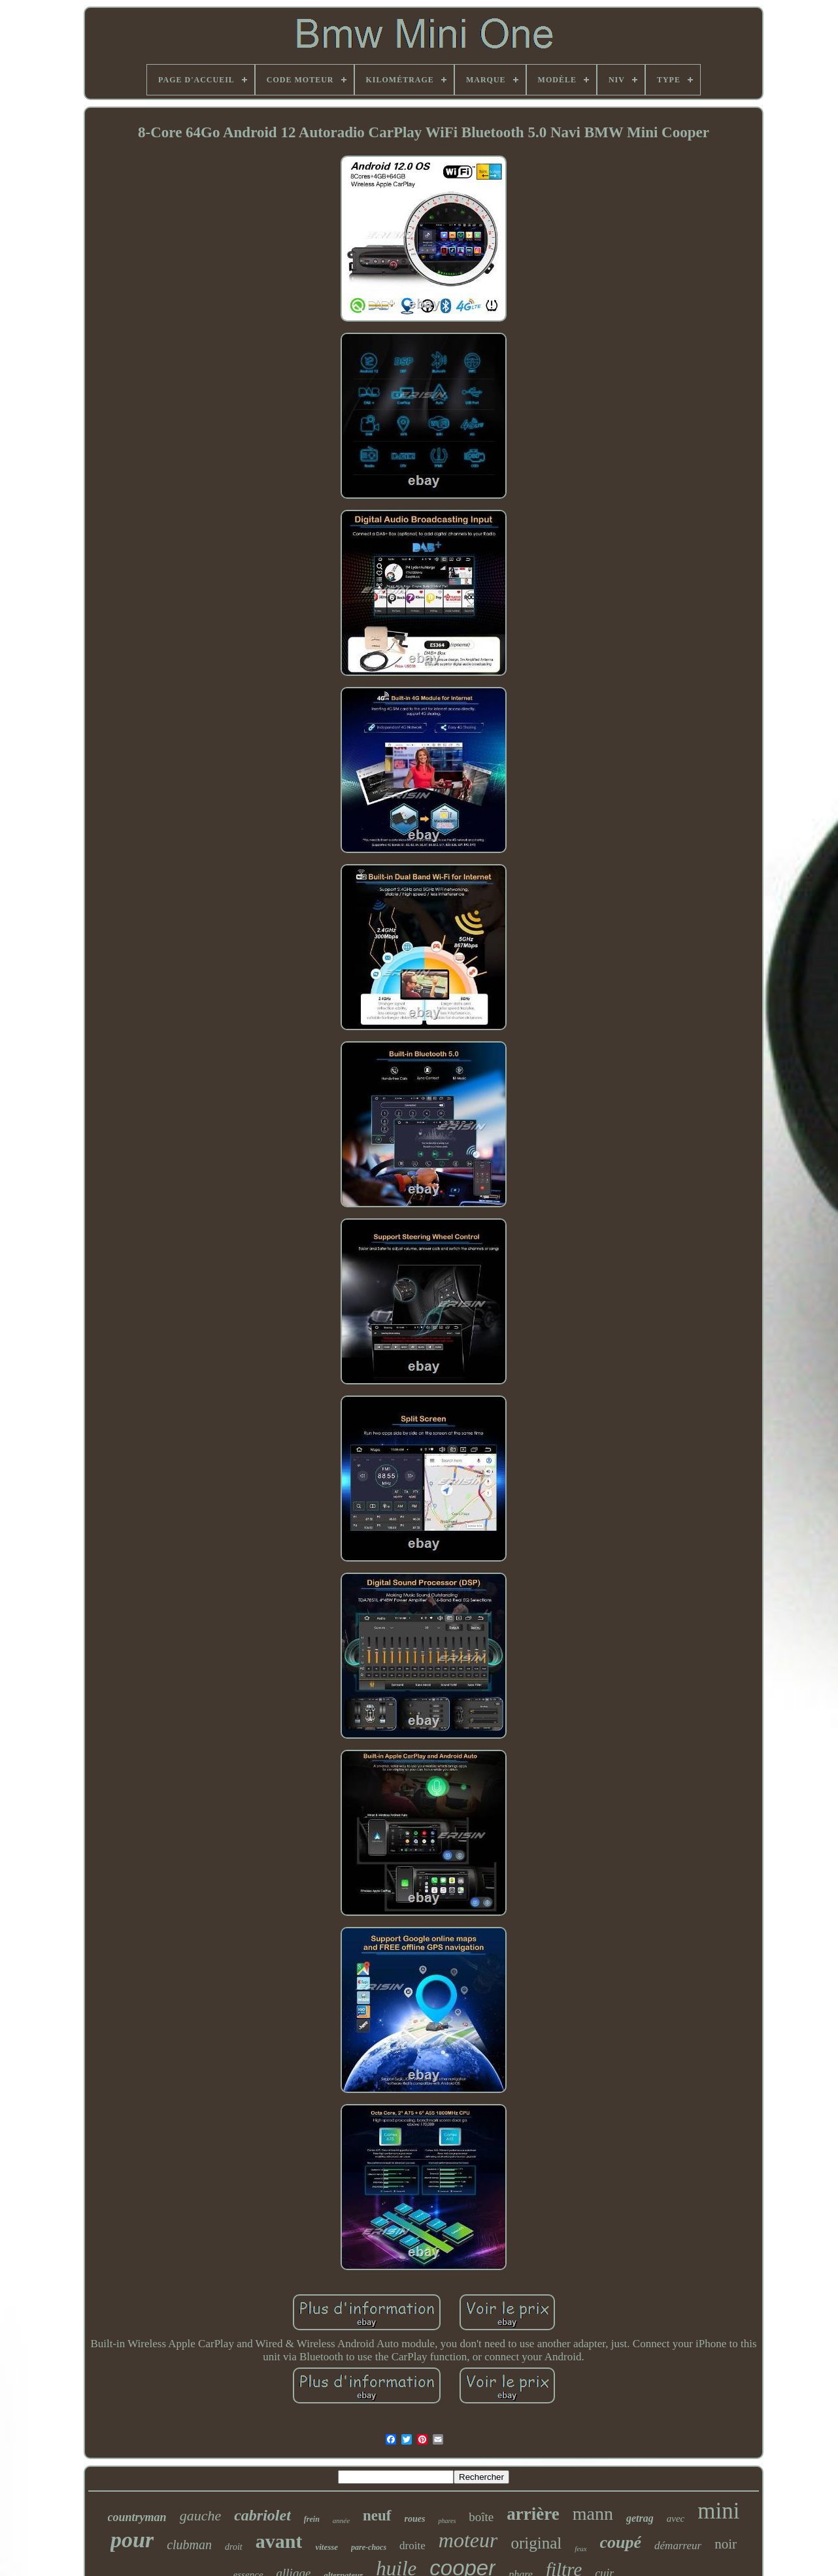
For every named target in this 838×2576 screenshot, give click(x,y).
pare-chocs (368, 2547)
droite (412, 2545)
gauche (201, 2515)
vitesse (326, 2547)
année (341, 2520)
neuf (377, 2515)
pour (132, 2540)
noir (725, 2544)
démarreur (677, 2545)
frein (312, 2519)
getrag (640, 2518)
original (536, 2543)
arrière (533, 2514)
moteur (468, 2540)
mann (593, 2513)
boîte (481, 2517)
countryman (137, 2517)
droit (234, 2547)
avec (675, 2518)
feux (580, 2548)
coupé (621, 2542)
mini (718, 2511)
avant (279, 2541)
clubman (189, 2544)
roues (415, 2519)
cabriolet (262, 2515)
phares (447, 2520)
